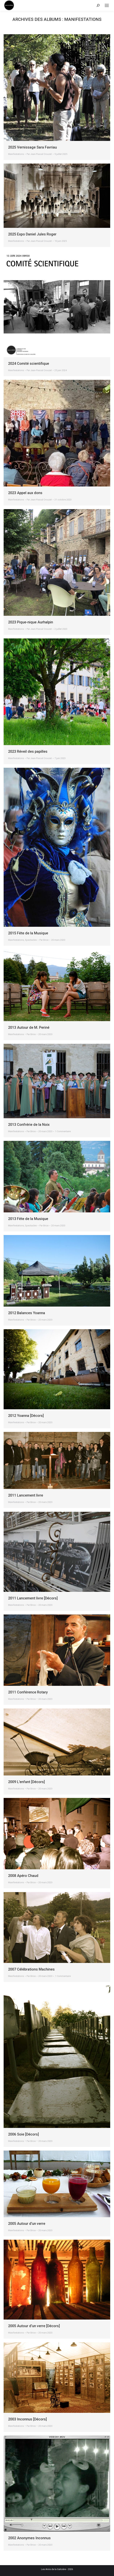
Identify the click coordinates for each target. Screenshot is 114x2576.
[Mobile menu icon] (106, 5)
